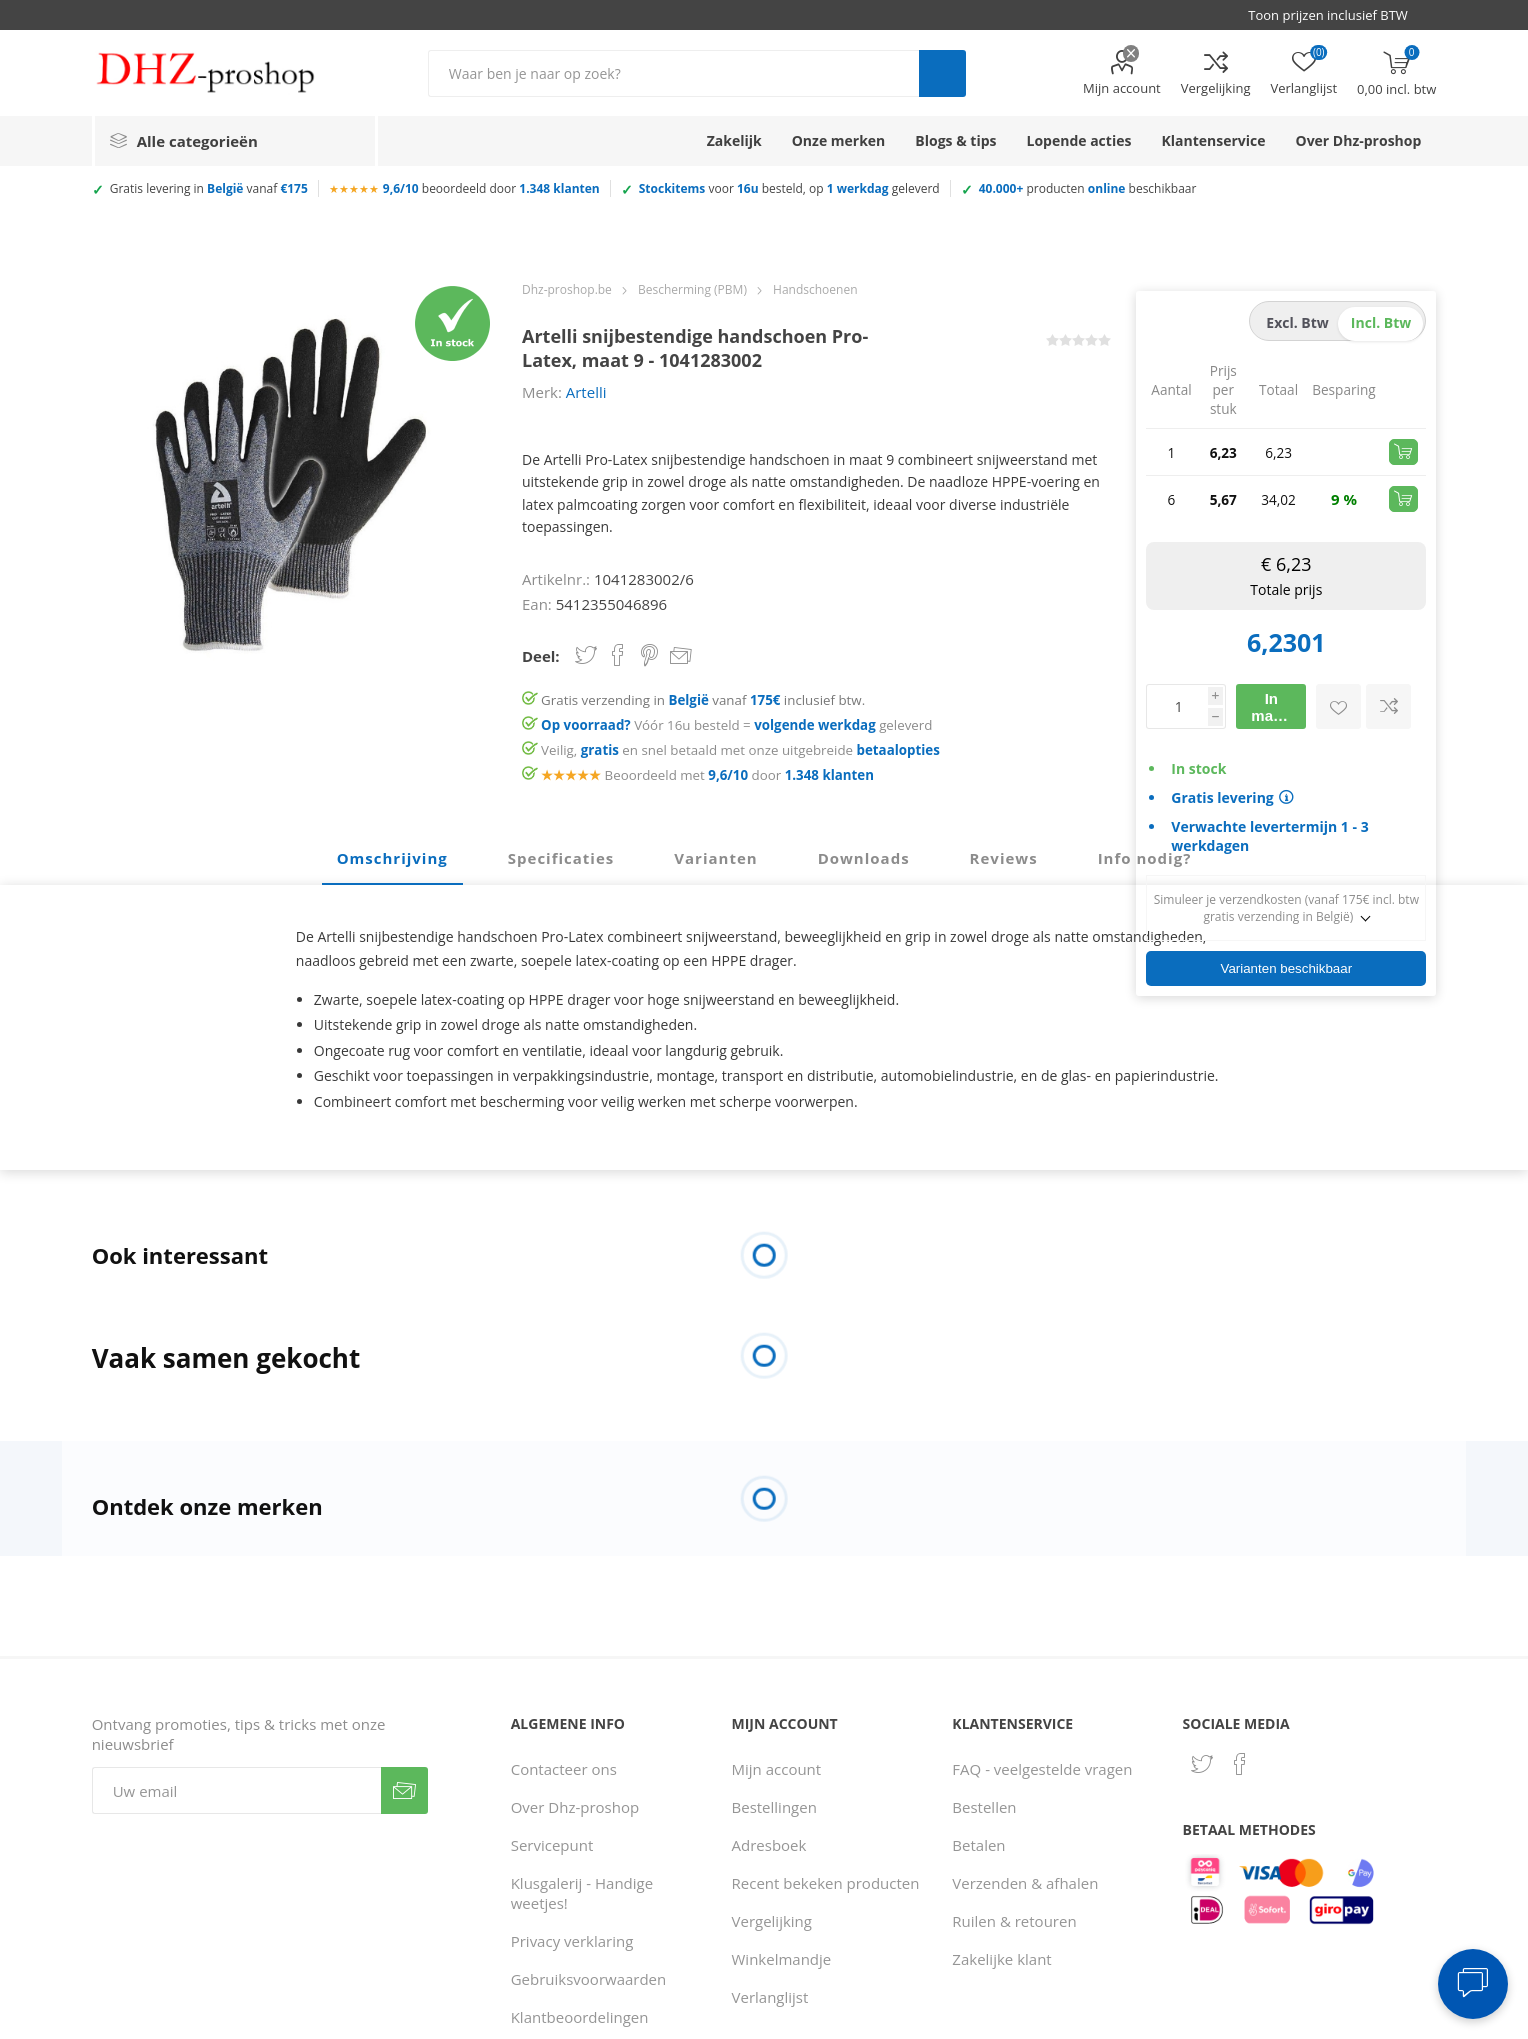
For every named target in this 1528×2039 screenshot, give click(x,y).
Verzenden (404, 1790)
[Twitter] (1202, 1764)
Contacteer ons (564, 1769)
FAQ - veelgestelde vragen (1042, 1769)
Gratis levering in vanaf (209, 188)
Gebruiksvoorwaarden (589, 1979)
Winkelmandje (782, 1959)
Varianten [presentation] (715, 858)
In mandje (1277, 707)
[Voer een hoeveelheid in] (1177, 706)
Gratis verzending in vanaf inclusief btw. (703, 700)
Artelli (586, 392)
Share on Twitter (586, 655)
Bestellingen (774, 1807)
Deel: (541, 656)
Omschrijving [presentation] (392, 858)
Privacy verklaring (572, 1941)
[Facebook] (1240, 1764)
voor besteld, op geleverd (789, 188)
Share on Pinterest (649, 655)
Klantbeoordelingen (580, 2017)
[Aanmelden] (236, 1790)
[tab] (392, 859)
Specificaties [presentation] (561, 858)
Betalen (978, 1845)
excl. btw (1297, 322)
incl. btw (1381, 322)
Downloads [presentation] (864, 858)
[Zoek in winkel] (673, 73)
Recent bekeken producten (826, 1883)
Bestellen (984, 1807)
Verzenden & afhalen (1025, 1883)
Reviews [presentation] (1004, 858)
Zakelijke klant (1001, 1959)
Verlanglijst (770, 1997)
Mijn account (1122, 88)
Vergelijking (1216, 88)
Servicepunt (552, 1845)
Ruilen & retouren (1014, 1921)
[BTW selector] (1337, 15)
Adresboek (769, 1845)
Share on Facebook (618, 655)
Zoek (942, 73)
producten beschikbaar (1088, 188)
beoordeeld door (491, 188)
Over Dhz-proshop (575, 1807)
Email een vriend (681, 657)
